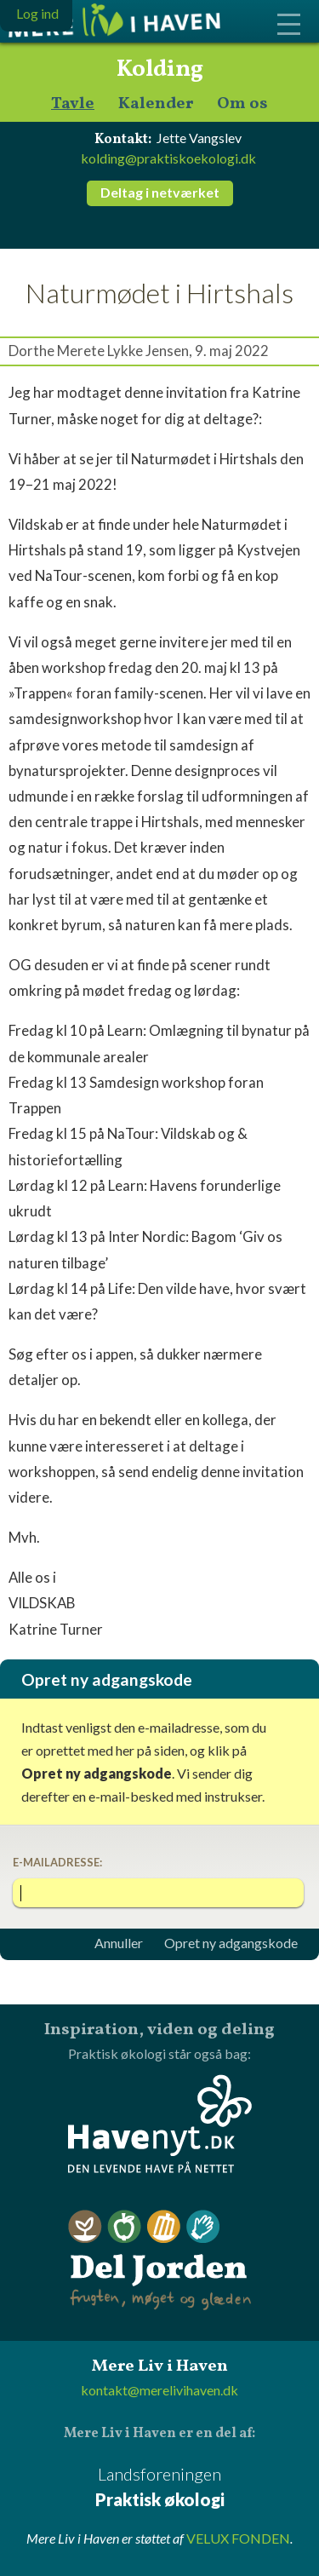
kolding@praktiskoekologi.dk (168, 158)
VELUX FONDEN (238, 2538)
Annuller (118, 1943)
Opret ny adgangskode (231, 1943)
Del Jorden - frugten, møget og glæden (160, 2260)
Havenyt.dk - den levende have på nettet (160, 2123)
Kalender (155, 104)
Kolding (160, 70)
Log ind (37, 13)
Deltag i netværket (159, 192)
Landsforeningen (159, 2488)
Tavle (72, 104)
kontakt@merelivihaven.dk (159, 2390)
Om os (242, 104)
